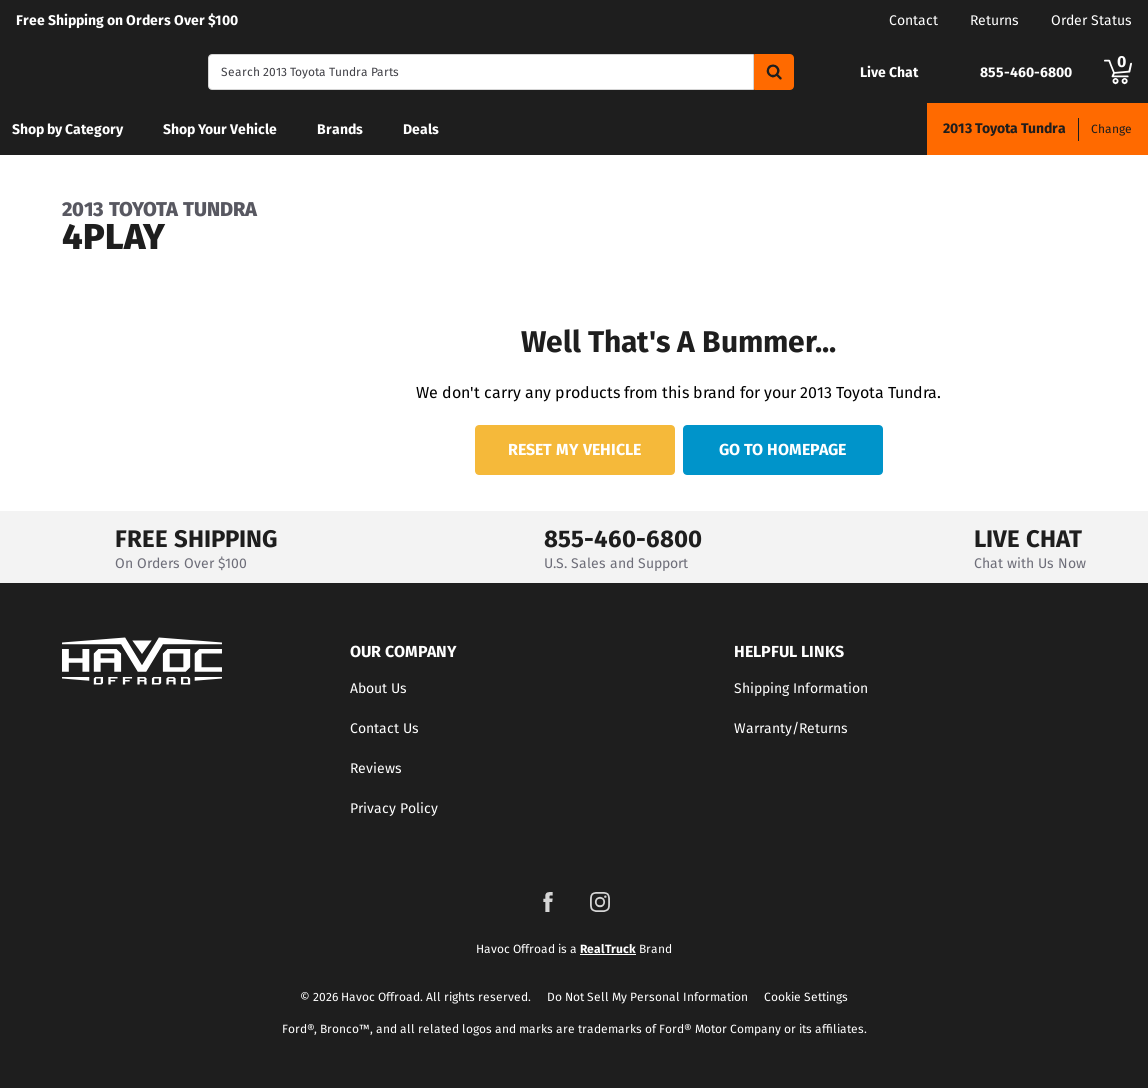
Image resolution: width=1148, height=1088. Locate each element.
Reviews (376, 768)
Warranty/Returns (791, 728)
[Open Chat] (839, 71)
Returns (994, 20)
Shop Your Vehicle (220, 129)
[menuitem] (67, 129)
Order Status (1091, 20)
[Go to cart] (1118, 72)
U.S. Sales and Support (616, 563)
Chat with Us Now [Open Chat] (1030, 563)
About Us (378, 688)
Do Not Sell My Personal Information (647, 997)
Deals (421, 129)
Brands (340, 129)
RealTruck (608, 949)
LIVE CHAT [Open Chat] (1028, 539)
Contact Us (384, 728)
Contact (913, 20)
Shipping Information (801, 688)
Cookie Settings (806, 997)
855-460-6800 (623, 539)
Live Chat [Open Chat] (889, 73)
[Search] (481, 72)
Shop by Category (67, 129)
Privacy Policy (394, 808)
